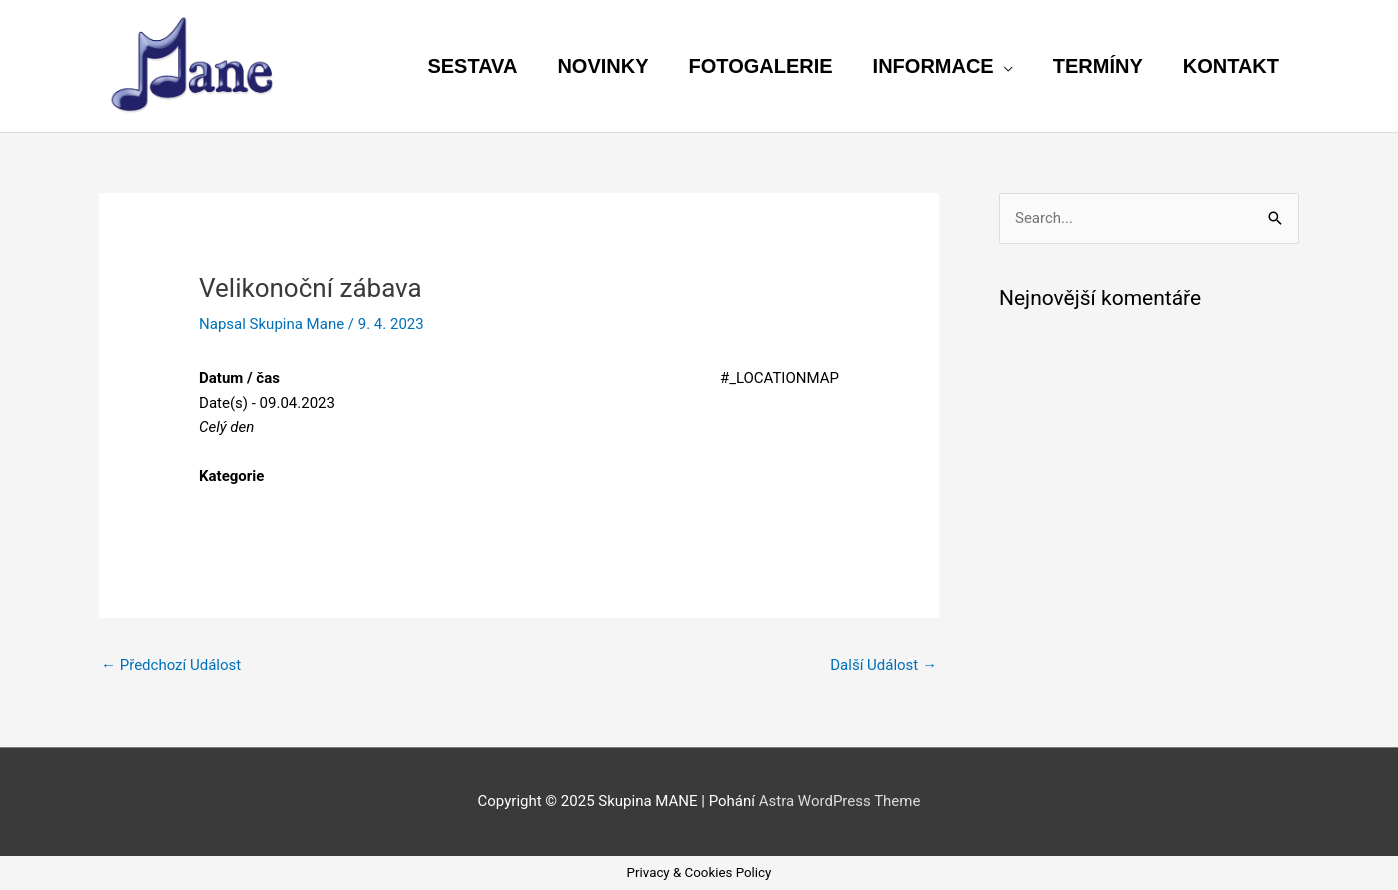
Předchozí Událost (171, 665)
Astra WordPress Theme (840, 801)
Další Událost (883, 665)
